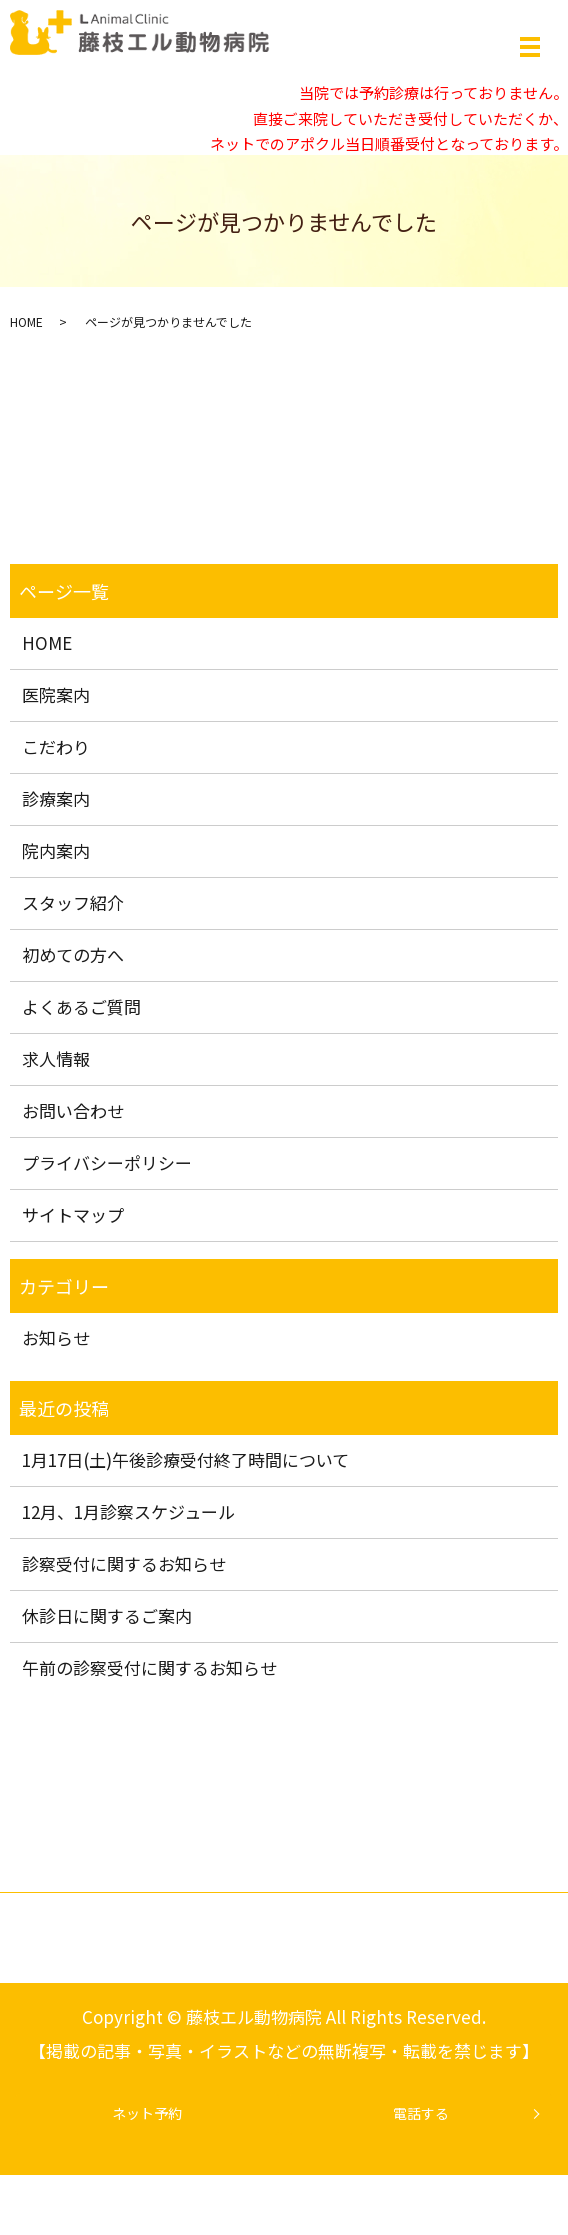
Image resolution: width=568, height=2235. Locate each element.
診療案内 (56, 798)
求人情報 (56, 1058)
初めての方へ (73, 954)
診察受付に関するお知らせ (124, 1563)
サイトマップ (73, 1214)
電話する (421, 2113)
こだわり (56, 746)
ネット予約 (147, 2113)
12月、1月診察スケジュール (128, 1511)
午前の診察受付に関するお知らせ (149, 1667)
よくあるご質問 (81, 1006)
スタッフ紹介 (73, 902)
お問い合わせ (73, 1110)
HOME (26, 321)
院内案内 (56, 850)
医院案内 (56, 694)
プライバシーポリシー (107, 1162)
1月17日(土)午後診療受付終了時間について (185, 1459)
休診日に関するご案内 (107, 1615)
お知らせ (56, 1337)
